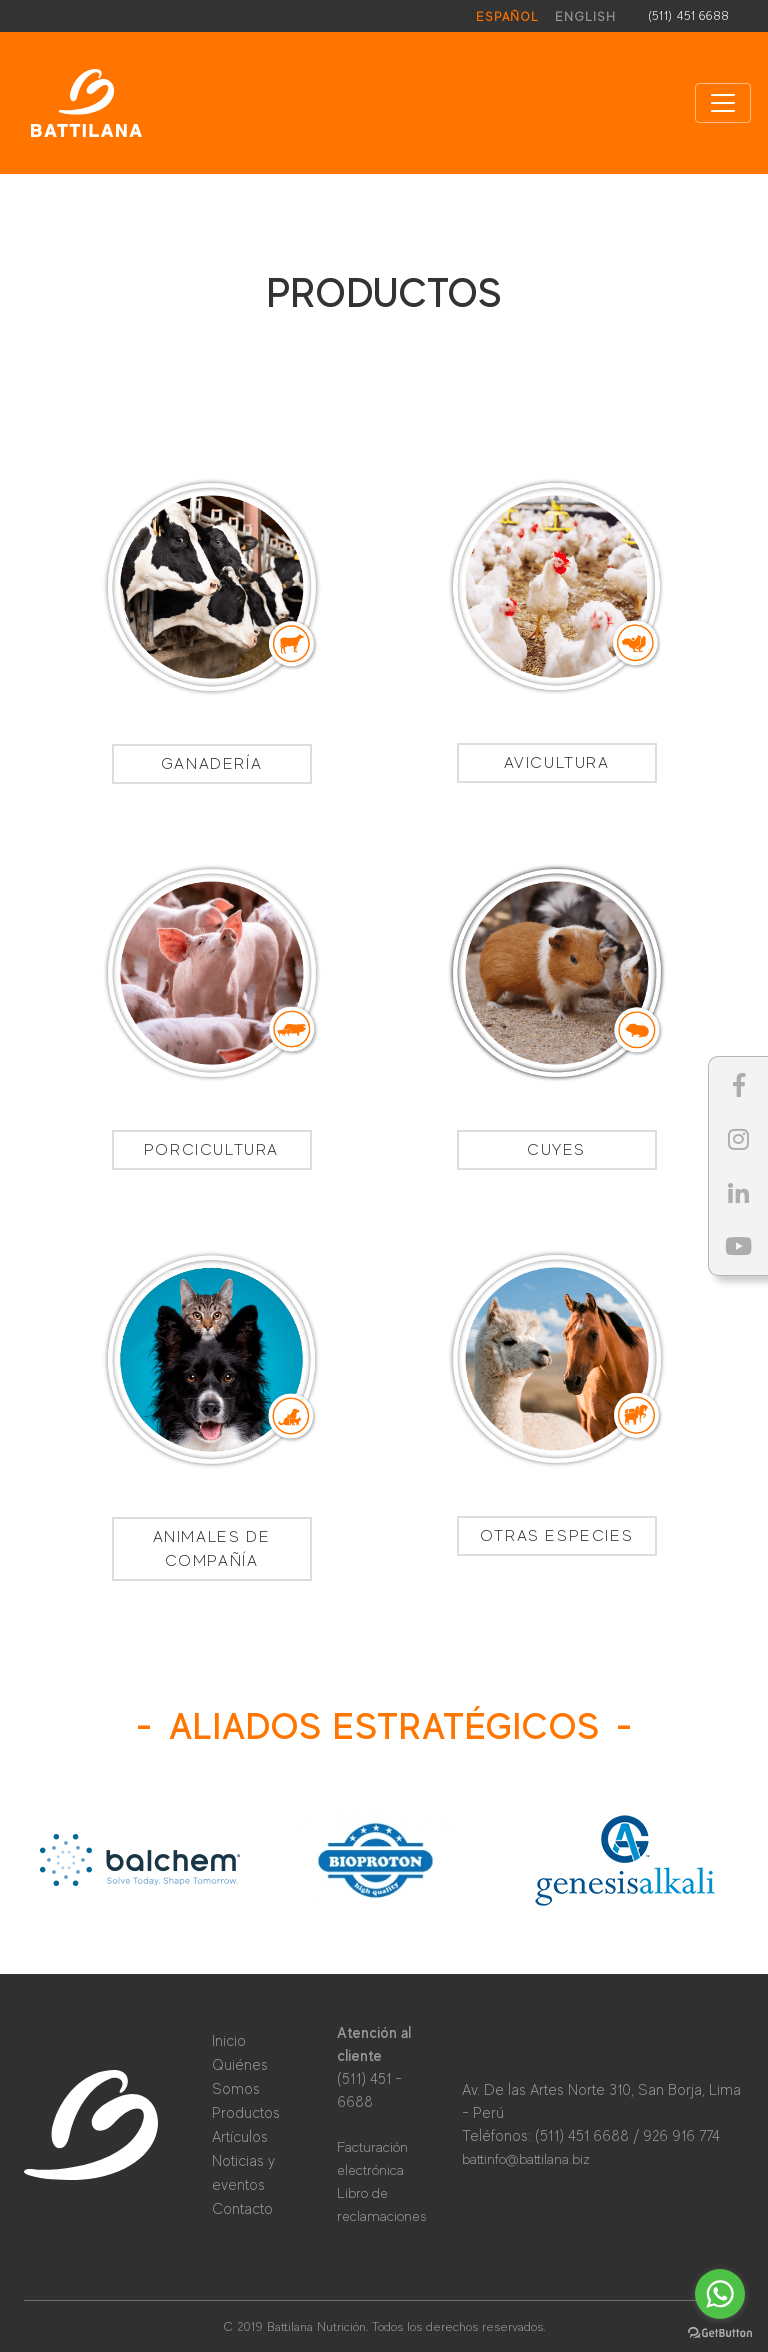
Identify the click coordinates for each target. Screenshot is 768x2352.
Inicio (229, 2040)
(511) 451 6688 (688, 15)
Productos (246, 2112)
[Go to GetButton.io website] (720, 2332)
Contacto (242, 2208)
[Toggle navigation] (723, 103)
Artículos (240, 2136)
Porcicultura (211, 1150)
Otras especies (556, 1536)
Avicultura (557, 763)
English (585, 17)
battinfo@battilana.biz (526, 2159)
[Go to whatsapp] (720, 2294)
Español (507, 17)
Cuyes (556, 1150)
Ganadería (211, 764)
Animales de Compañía (212, 1549)
